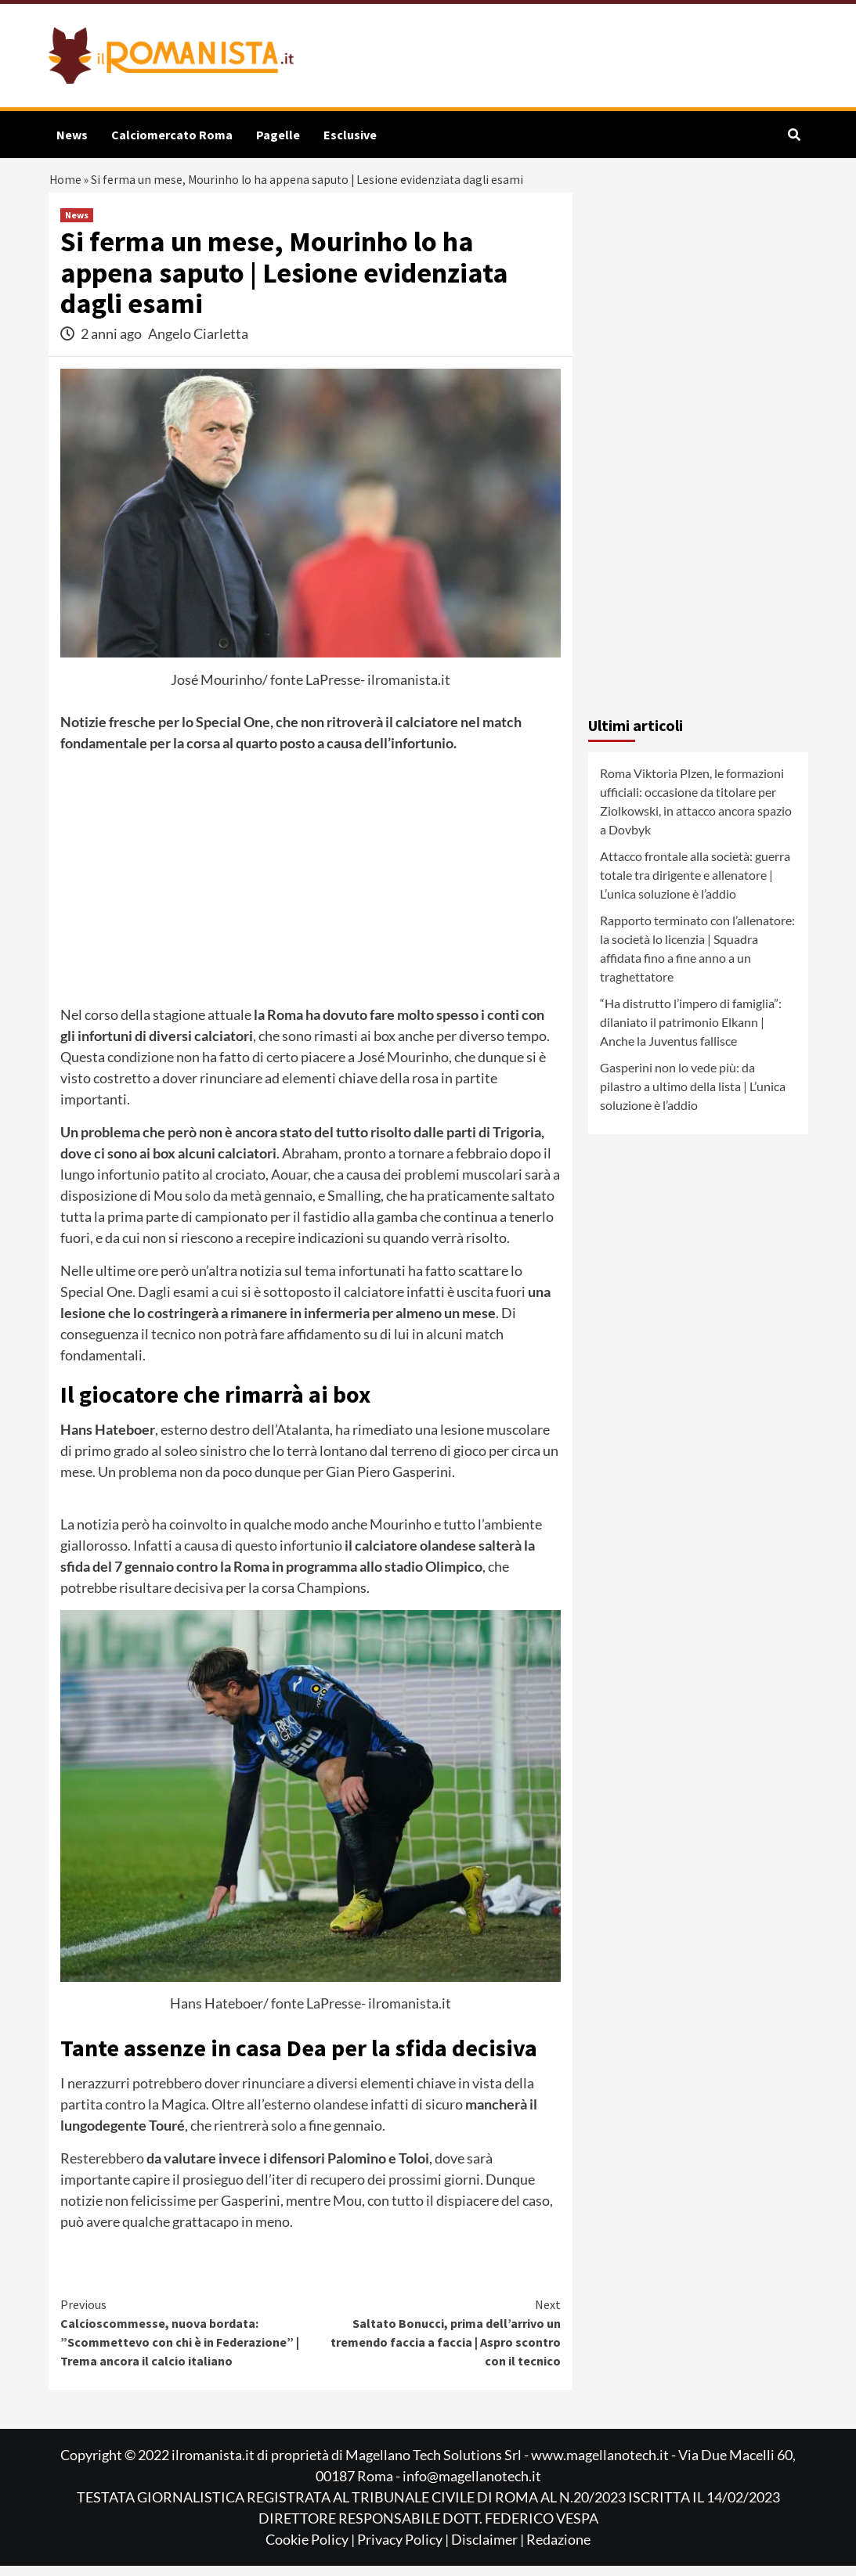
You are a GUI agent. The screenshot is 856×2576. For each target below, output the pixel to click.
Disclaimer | (488, 2549)
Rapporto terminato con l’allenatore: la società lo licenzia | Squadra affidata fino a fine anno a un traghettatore (697, 958)
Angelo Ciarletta (198, 343)
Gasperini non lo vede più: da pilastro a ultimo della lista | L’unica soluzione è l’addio (693, 1096)
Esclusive (350, 134)
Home (67, 184)
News (72, 134)
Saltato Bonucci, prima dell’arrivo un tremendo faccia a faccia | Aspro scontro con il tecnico (435, 2342)
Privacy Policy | (404, 2549)
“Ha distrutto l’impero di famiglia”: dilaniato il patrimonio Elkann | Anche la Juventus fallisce (691, 1032)
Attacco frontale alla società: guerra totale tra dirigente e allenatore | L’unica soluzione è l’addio (695, 885)
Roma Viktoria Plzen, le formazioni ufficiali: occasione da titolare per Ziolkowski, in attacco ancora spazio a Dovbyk (696, 811)
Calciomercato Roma (172, 134)
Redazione (558, 2549)
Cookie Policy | (311, 2549)
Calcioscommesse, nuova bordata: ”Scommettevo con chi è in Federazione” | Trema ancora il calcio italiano (185, 2342)
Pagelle (278, 134)
